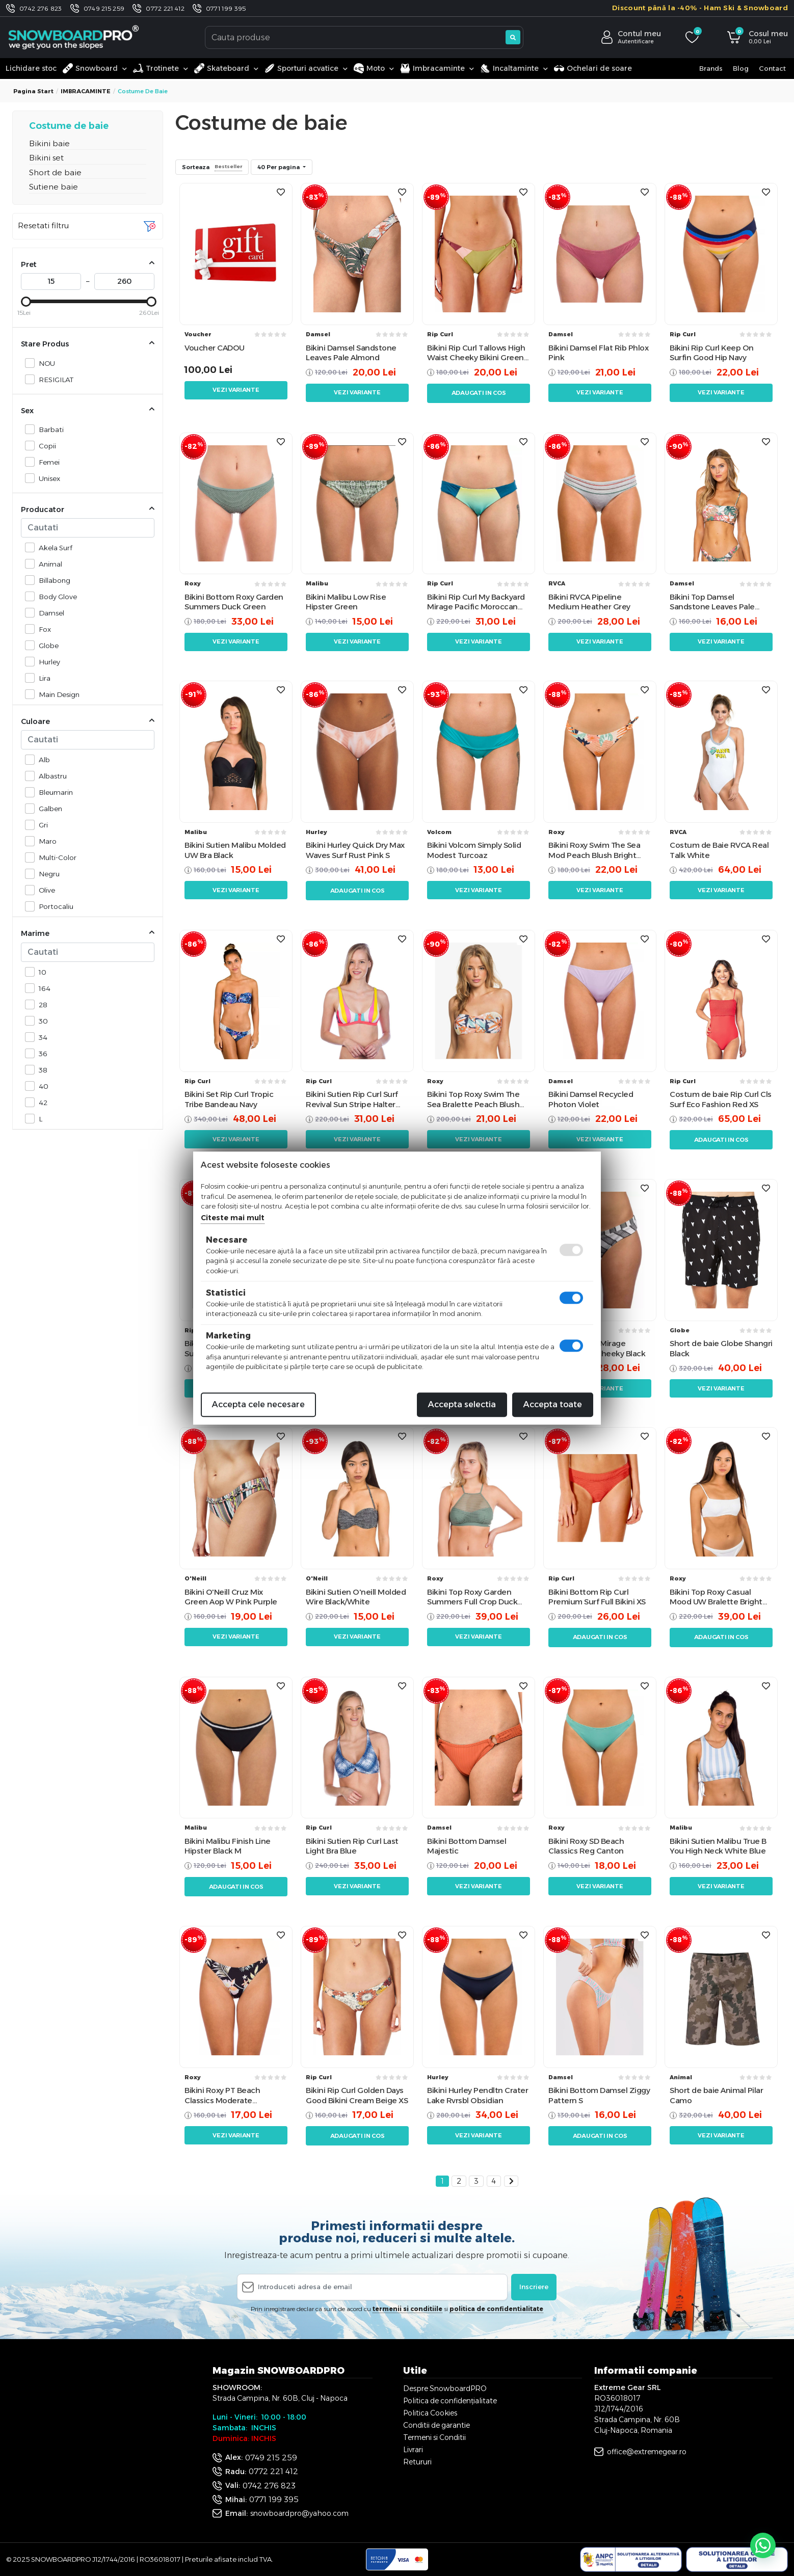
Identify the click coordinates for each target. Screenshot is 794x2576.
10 (39, 972)
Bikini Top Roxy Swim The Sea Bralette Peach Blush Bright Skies (473, 1099)
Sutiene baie (53, 187)
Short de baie (55, 172)
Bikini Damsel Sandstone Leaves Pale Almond (351, 353)
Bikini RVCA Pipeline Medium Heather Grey (589, 602)
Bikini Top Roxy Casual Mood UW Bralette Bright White (716, 1597)
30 (40, 1021)
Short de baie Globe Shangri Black (721, 1348)
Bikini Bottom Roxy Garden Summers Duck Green (233, 602)
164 (41, 988)
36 (40, 1053)
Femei (46, 462)
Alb (41, 759)
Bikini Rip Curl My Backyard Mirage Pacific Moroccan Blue (476, 602)
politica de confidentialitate (496, 2309)
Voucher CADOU (214, 348)
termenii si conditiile (407, 2309)
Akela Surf (52, 547)
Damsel (48, 613)
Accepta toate (552, 1404)
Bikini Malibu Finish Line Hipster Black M (227, 1846)
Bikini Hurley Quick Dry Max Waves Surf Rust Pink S (355, 850)
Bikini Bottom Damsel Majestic (466, 1846)
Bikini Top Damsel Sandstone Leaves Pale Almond (712, 602)
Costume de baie (69, 125)
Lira (41, 678)
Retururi (417, 2461)
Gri (40, 824)
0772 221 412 (165, 8)
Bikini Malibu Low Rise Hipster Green (346, 602)
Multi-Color (54, 857)
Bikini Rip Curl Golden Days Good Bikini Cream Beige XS (357, 2095)
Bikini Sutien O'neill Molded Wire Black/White (356, 1597)
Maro (45, 841)
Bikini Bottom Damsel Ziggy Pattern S (599, 2095)
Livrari (413, 2449)
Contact (772, 68)
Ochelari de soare (593, 68)
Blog (741, 68)
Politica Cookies (430, 2413)
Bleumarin (53, 792)
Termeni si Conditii (434, 2437)
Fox (42, 629)
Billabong (51, 580)
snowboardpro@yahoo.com (299, 2513)
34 (40, 1037)
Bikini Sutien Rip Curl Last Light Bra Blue (352, 1846)
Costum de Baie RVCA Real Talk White (719, 850)
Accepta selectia (462, 1404)
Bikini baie (49, 143)
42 (40, 1102)
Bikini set (46, 158)
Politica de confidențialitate (450, 2400)
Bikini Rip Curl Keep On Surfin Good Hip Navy (712, 353)
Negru (46, 873)
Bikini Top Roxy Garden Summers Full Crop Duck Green (472, 1597)
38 (40, 1070)
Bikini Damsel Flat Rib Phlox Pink (598, 353)
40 (40, 1086)
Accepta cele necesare (258, 1404)
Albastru (50, 776)
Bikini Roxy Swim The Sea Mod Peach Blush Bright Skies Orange (594, 850)
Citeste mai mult (232, 1217)
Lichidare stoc (31, 68)
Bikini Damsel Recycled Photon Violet (590, 1099)
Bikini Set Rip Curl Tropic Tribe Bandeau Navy (228, 1099)
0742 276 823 (40, 8)
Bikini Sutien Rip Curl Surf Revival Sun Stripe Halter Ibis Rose (352, 1099)
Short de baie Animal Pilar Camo (716, 2095)
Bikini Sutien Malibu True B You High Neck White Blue (718, 1846)
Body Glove (55, 596)
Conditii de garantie (436, 2425)
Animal (47, 564)
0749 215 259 (104, 8)
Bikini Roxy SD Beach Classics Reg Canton (586, 1846)
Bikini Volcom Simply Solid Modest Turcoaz (474, 850)
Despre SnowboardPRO (445, 2388)
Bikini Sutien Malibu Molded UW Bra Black (235, 850)
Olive (44, 890)
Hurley (46, 661)
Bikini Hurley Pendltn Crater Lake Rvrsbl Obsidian (477, 2095)
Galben (47, 808)
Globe (46, 645)
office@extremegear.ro (646, 2451)
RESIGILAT (53, 379)
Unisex (46, 478)
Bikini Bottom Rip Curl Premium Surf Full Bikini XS (597, 1597)
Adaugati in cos (479, 392)
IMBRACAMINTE (86, 91)
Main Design (56, 694)
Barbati (48, 429)
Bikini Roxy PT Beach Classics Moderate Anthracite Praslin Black (227, 2095)
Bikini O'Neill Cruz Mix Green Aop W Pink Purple (230, 1597)
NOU (44, 363)
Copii (44, 445)
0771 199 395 (226, 8)
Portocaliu (53, 906)
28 (40, 1004)
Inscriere (533, 2287)
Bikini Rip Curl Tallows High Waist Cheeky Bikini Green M (476, 353)
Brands (711, 68)
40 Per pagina (279, 167)
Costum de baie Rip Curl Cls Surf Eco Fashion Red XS (721, 1099)
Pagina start (33, 91)
